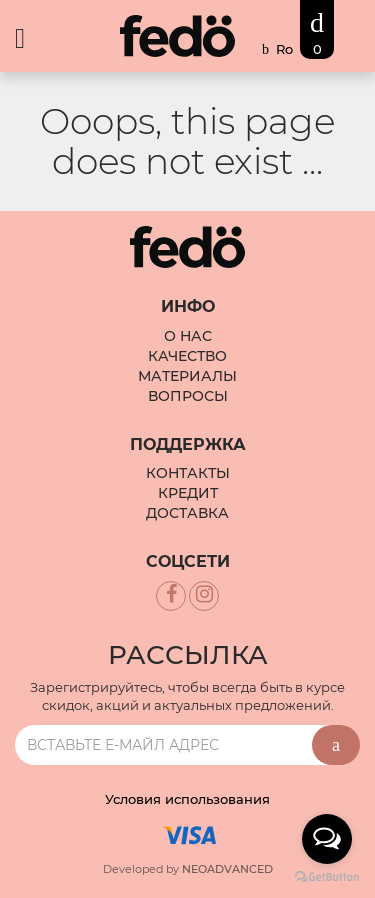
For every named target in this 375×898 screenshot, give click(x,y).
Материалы (187, 376)
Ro (284, 49)
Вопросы (188, 396)
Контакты (188, 473)
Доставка (187, 513)
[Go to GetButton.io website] (327, 877)
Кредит (188, 493)
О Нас (188, 336)
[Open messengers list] (327, 839)
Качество (187, 356)
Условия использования (187, 799)
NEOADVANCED (227, 869)
